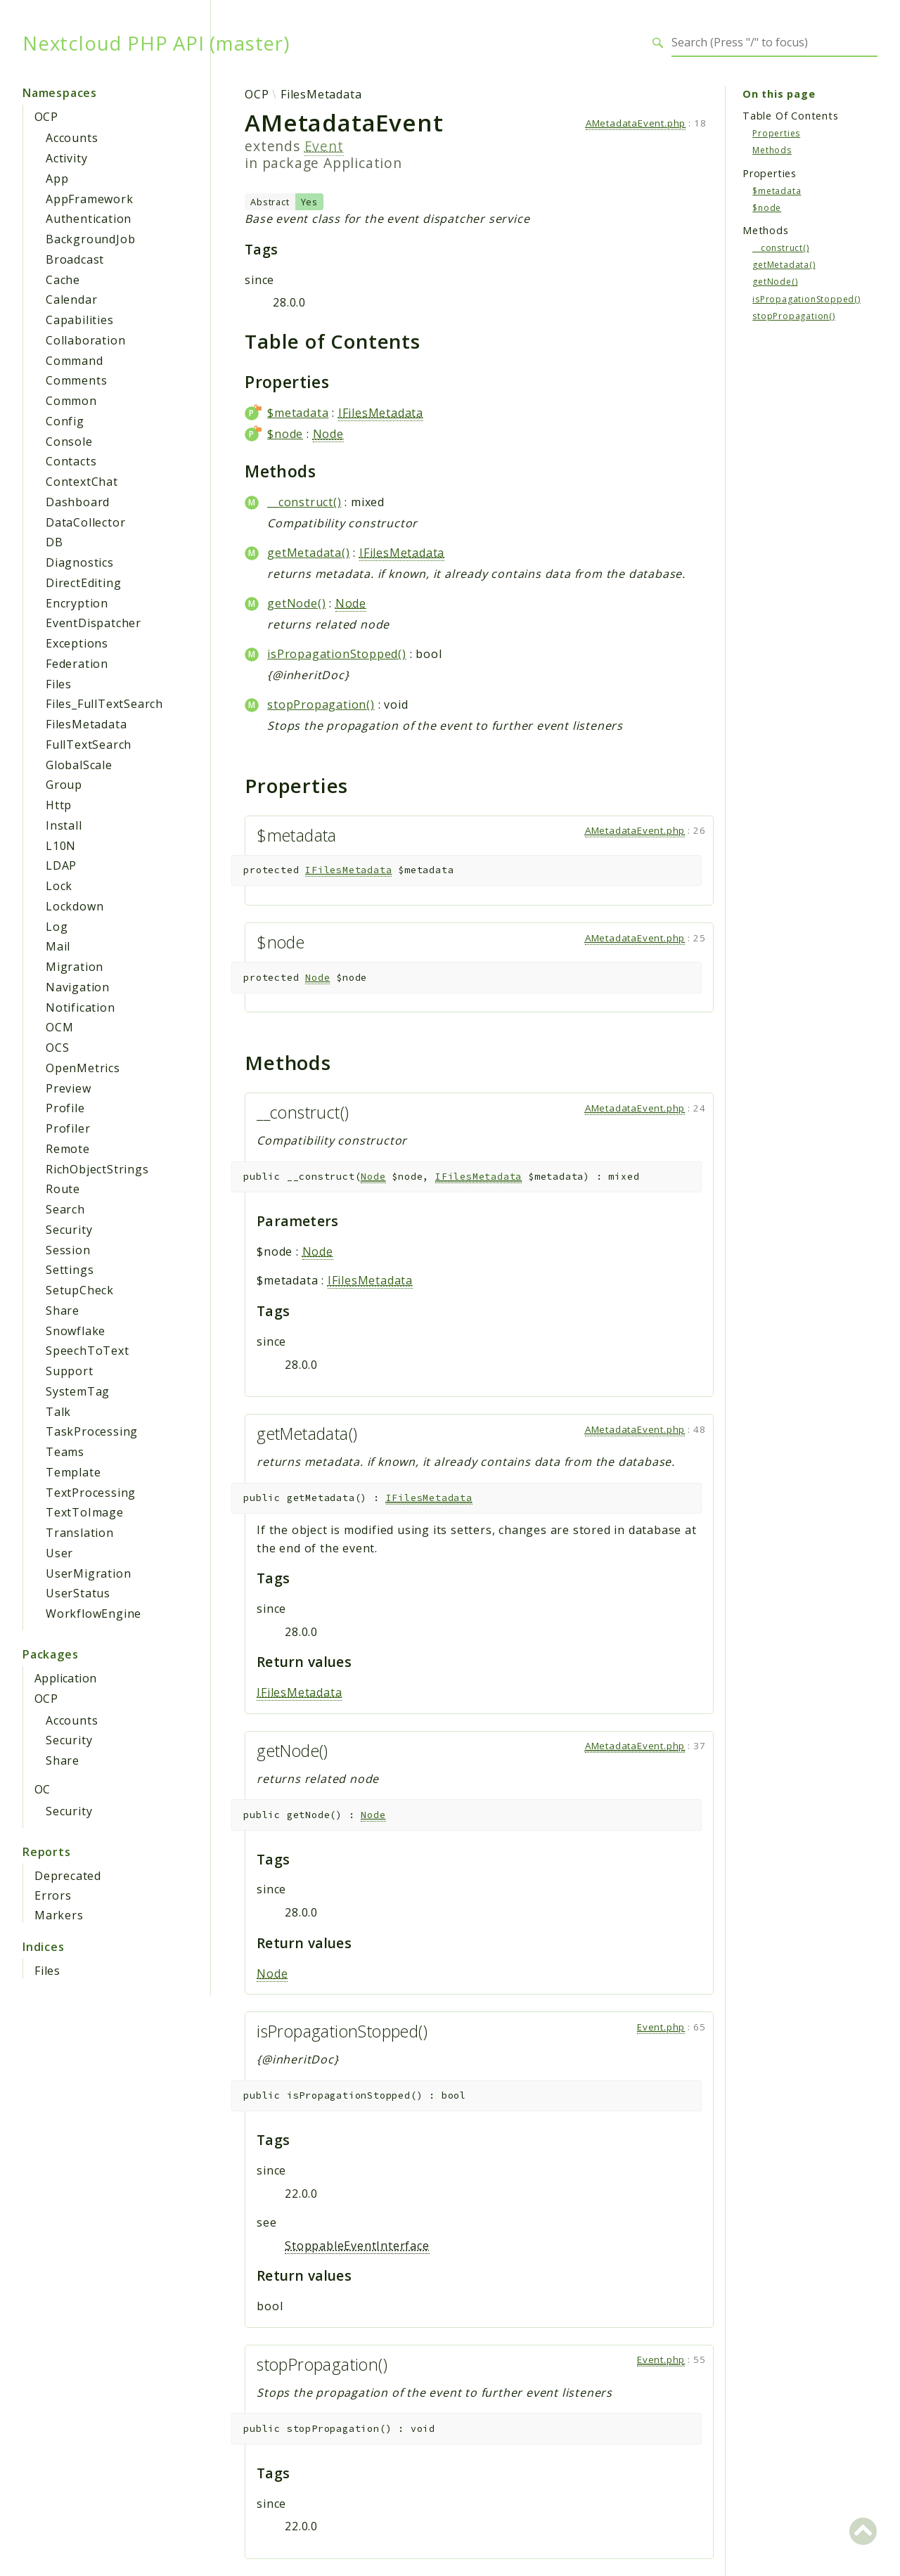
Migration (74, 966)
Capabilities (80, 320)
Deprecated (67, 1875)
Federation (77, 663)
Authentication (88, 218)
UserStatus (78, 1593)
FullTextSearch (88, 744)
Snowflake (75, 1331)
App (57, 178)
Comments (76, 380)
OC (42, 1789)
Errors (53, 1895)
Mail (58, 946)
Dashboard (78, 502)
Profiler (68, 1128)
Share (62, 1310)
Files (59, 684)
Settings (70, 1269)
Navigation (78, 987)
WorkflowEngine (93, 1613)
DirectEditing (83, 583)
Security (69, 1229)
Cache (63, 280)
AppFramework (90, 199)
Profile (65, 1108)
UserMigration (88, 1573)
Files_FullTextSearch (104, 703)
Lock (59, 886)
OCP (46, 116)
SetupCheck (80, 1290)
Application (65, 1678)
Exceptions (77, 643)
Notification (80, 1007)
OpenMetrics (83, 1068)
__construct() (304, 502)
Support (70, 1371)
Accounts (72, 138)
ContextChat (82, 481)
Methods (772, 150)
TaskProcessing (92, 1431)
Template (73, 1472)
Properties (776, 133)
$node (285, 434)
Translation (80, 1532)
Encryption (77, 603)
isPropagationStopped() (336, 654)
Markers (59, 1915)
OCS (57, 1047)
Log (57, 926)
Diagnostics (80, 562)
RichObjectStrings (97, 1169)
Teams (65, 1452)
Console (69, 441)
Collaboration (85, 340)
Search (65, 1209)
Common (71, 400)
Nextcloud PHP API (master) (156, 43)
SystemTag (78, 1391)
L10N (61, 846)
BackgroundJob (90, 239)
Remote (68, 1149)
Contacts (71, 461)
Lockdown (74, 906)
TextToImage (85, 1512)
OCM (59, 1027)
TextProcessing (91, 1492)
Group (64, 784)
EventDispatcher (93, 623)
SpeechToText (87, 1350)
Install (64, 825)
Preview (68, 1088)
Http (59, 805)
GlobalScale (79, 765)
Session (68, 1250)
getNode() (296, 603)
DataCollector (85, 522)
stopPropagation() (321, 704)
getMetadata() (308, 552)
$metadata (297, 412)
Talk (58, 1411)
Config (65, 421)
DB (54, 542)
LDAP (61, 865)
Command (74, 360)
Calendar (71, 299)
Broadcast (75, 259)
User (59, 1553)
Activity (66, 158)
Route (63, 1189)
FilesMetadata (86, 724)
